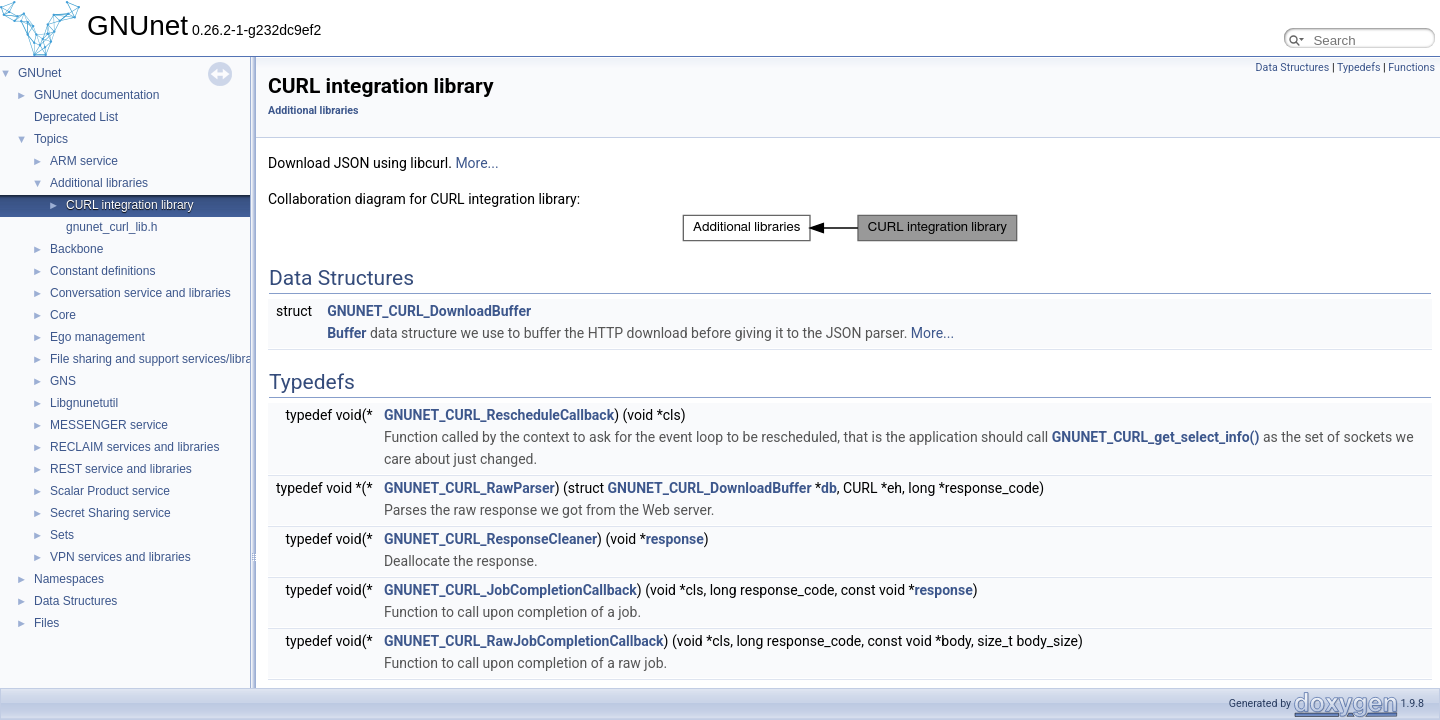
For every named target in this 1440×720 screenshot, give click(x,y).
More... (476, 163)
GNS (63, 381)
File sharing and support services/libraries (160, 359)
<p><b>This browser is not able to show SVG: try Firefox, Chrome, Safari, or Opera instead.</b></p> (850, 228)
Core (63, 315)
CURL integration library (130, 205)
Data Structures (75, 601)
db (829, 488)
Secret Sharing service (110, 513)
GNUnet (39, 73)
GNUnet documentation (96, 95)
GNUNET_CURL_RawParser (469, 488)
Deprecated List (76, 117)
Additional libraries (99, 183)
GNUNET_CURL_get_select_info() (1156, 437)
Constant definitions (102, 271)
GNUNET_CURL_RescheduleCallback (499, 415)
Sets (62, 535)
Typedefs (1359, 67)
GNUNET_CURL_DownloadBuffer (429, 311)
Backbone (76, 249)
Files (46, 623)
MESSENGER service (109, 425)
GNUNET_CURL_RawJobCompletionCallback (524, 641)
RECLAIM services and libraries (134, 447)
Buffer (346, 333)
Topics (51, 139)
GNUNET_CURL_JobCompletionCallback (510, 590)
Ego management (97, 337)
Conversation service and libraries (140, 293)
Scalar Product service (110, 491)
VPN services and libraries (120, 557)
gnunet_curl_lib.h (111, 227)
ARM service (84, 161)
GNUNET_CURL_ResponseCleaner (490, 539)
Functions (1411, 67)
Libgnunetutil (84, 403)
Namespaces (69, 579)
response (675, 539)
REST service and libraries (121, 469)
